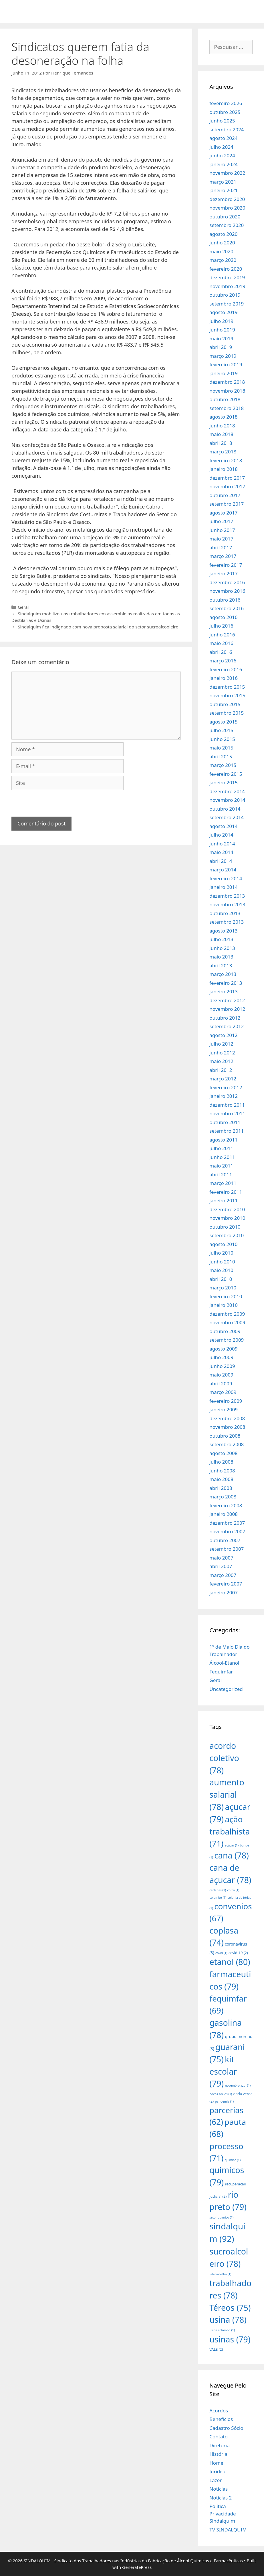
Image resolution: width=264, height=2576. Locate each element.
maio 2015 (221, 747)
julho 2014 (221, 834)
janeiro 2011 (223, 1200)
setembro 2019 (226, 303)
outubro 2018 (224, 399)
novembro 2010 (227, 1218)
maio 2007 (221, 1557)
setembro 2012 (226, 1026)
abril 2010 (220, 1279)
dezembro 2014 (227, 791)
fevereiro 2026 (225, 103)
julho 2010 (221, 1252)
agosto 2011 (223, 1139)
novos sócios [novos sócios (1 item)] (220, 2094)
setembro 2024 (226, 129)
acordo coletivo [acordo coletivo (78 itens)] (224, 1758)
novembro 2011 (227, 1113)
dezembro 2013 (227, 896)
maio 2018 (221, 434)
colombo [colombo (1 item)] (217, 1898)
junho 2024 (222, 155)
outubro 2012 (224, 1017)
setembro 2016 (226, 608)
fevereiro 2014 (225, 878)
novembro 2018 (227, 390)
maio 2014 (221, 852)
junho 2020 (222, 242)
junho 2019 (222, 329)
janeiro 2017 (223, 573)
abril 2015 (220, 756)
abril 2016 (220, 652)
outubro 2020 (224, 216)
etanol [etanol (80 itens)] (229, 1961)
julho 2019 (221, 321)
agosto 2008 (223, 1453)
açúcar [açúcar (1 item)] (232, 1845)
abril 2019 (220, 347)
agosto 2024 (223, 138)
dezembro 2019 (227, 277)
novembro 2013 (227, 904)
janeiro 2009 (223, 1409)
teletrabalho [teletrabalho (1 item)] (220, 2274)
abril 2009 (220, 1383)
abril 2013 (220, 965)
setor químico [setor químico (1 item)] (221, 2217)
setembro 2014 (226, 817)
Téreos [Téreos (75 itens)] (230, 2307)
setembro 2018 (226, 408)
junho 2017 (222, 530)
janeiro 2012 (223, 1096)
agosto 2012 (223, 1035)
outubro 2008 (224, 1435)
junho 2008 (222, 1470)
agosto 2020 (223, 234)
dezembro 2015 (227, 687)
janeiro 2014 (223, 887)
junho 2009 (222, 1366)
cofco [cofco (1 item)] (233, 1890)
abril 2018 (220, 443)
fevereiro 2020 (225, 269)
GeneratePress (137, 2567)
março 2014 (222, 869)
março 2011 (222, 1183)
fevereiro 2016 (225, 669)
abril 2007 (220, 1566)
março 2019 (222, 356)
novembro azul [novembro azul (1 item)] (238, 2085)
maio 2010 (221, 1270)
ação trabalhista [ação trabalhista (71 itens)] (229, 1831)
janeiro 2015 (223, 782)
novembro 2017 (227, 486)
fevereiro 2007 (225, 1583)
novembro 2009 (227, 1322)
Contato (218, 2436)
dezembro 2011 (227, 1105)
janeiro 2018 (223, 469)
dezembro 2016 (227, 582)
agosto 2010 (223, 1244)
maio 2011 (221, 1165)
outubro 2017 (224, 495)
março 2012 (222, 1078)
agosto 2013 (223, 930)
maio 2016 (221, 643)
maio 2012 (221, 1061)
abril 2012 (220, 1070)
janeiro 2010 (223, 1305)
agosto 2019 (223, 312)
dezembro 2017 (227, 478)
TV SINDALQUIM (228, 2529)
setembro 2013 (226, 922)
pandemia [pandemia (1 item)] (224, 2101)
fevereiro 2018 (225, 460)
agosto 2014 (223, 826)
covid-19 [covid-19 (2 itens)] (238, 1952)
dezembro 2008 (227, 1418)
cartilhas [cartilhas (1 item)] (217, 1890)
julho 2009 (221, 1357)
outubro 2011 (224, 1122)
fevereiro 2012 (225, 1087)
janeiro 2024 (223, 164)
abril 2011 (220, 1174)
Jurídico (218, 2471)
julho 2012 (221, 1043)
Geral (23, 607)
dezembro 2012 (227, 1000)
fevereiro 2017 (225, 565)
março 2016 (222, 660)
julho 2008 (221, 1461)
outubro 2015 (224, 704)
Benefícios (221, 2419)
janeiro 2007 (223, 1592)
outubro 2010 (224, 1226)
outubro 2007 (224, 1540)
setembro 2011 (226, 1131)
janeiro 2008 (223, 1514)
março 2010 (222, 1287)
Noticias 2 (220, 2497)
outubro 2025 (224, 112)
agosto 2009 (223, 1348)
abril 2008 (220, 1488)
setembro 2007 (226, 1549)
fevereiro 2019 (225, 364)
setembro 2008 (226, 1444)
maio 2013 (221, 956)
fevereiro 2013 (225, 983)
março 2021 (222, 181)
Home (216, 2463)
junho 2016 (222, 634)
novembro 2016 (227, 591)
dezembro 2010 (227, 1209)
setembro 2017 (226, 504)
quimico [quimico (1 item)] (233, 2160)
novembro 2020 (227, 207)
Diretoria (219, 2445)
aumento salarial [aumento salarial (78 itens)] (226, 1794)
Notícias (218, 2488)
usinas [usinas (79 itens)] (229, 2339)
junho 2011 (222, 1157)
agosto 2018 (223, 416)
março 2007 (222, 1575)
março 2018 (222, 451)
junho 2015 (222, 739)
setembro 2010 (226, 1235)
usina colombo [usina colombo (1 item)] (222, 2330)
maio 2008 (221, 1479)
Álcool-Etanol (224, 1662)
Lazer (215, 2480)
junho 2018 (222, 425)
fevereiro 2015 (225, 774)
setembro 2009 (226, 1340)
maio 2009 (221, 1374)
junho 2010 (222, 1261)
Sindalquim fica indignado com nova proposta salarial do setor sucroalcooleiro (98, 627)
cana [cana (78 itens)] (231, 1855)
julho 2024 (221, 147)
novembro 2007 (227, 1531)
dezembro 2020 (227, 199)
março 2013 (222, 974)
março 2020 (222, 260)
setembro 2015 (226, 713)
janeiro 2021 (223, 190)
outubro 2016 (224, 599)
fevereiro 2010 (225, 1296)
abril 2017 (220, 547)
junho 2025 (222, 120)
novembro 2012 (227, 1009)
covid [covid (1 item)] (221, 1953)
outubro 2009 (224, 1331)
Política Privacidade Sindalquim (222, 2513)
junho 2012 (222, 1052)
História (218, 2454)
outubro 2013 (224, 913)
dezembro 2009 (227, 1314)
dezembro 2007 (227, 1523)
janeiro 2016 (223, 678)
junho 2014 (222, 843)
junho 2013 (222, 948)
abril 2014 (220, 861)
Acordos (218, 2410)
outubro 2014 (224, 808)
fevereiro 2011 (225, 1192)
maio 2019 (221, 338)
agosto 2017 (223, 512)
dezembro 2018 (227, 382)
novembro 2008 (227, 1427)
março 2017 (222, 556)
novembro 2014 (227, 800)
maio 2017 (221, 538)
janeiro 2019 (223, 373)
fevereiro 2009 (225, 1401)
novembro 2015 (227, 695)
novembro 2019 (227, 286)
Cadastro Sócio (226, 2428)
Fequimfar (221, 1671)
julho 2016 (221, 625)
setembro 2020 (226, 225)
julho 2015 (221, 730)
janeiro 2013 (223, 991)
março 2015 (222, 765)
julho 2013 (221, 939)
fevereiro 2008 (225, 1505)
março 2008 (222, 1496)
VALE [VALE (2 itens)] (216, 2349)
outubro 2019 (224, 295)
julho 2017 (221, 521)
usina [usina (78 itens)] (228, 2319)
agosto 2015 (223, 721)
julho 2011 (221, 1148)
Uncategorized (226, 1689)
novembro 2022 (227, 173)
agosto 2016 (223, 617)
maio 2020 (221, 251)
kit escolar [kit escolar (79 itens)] (223, 2071)
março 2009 (222, 1392)
